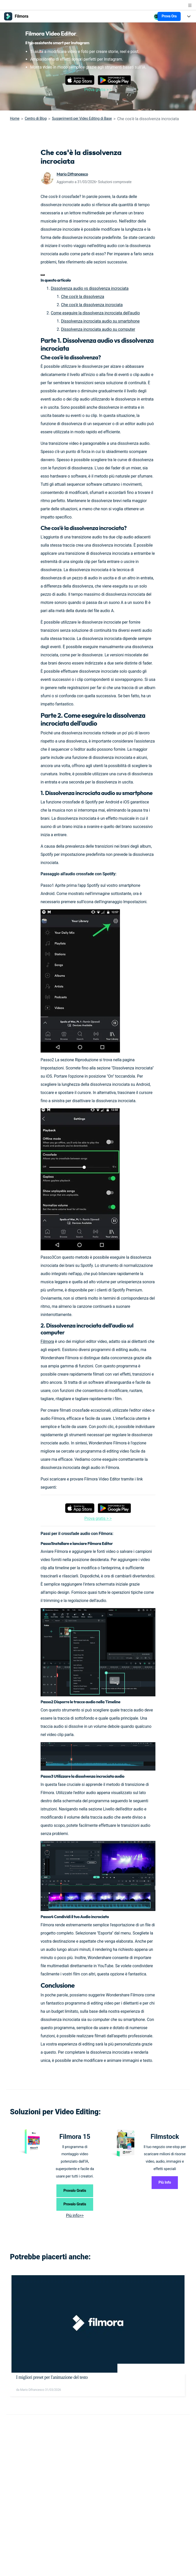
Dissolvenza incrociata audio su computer (98, 329)
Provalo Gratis (74, 2190)
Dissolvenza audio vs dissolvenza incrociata (90, 288)
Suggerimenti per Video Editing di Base (82, 118)
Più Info (164, 2182)
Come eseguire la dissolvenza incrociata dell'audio (95, 313)
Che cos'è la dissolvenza (82, 296)
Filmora (47, 1341)
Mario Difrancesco (72, 173)
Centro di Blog (35, 118)
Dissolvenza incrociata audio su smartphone (100, 321)
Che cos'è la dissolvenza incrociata (92, 304)
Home (14, 118)
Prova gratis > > (98, 89)
